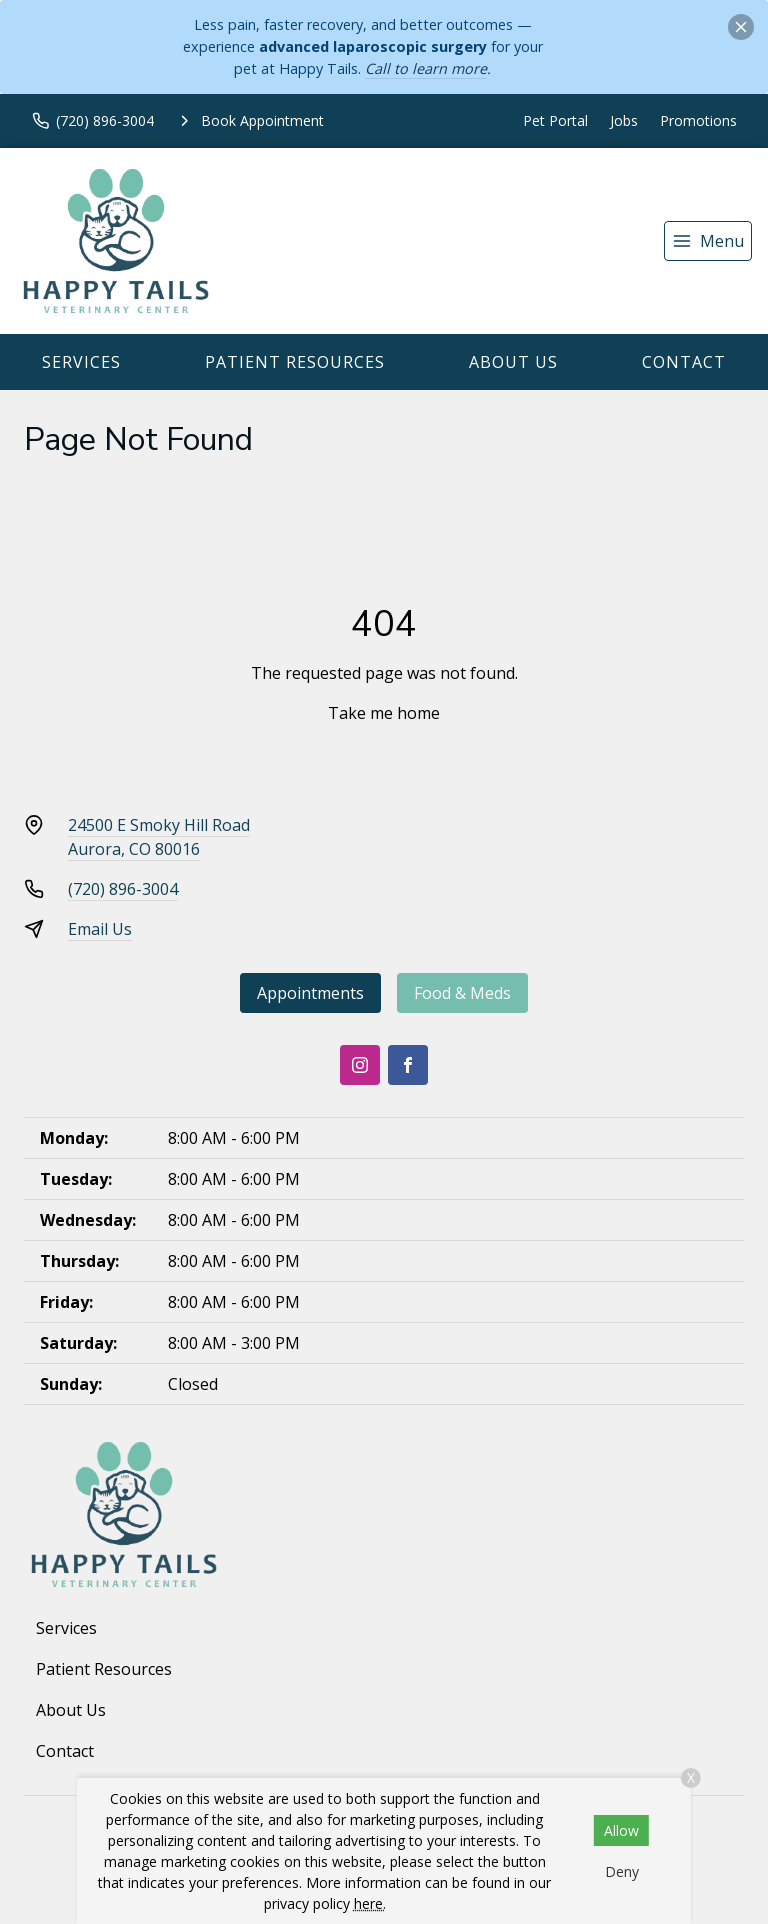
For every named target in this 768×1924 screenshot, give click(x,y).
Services (81, 362)
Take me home (384, 713)
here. (370, 1903)
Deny (622, 1871)
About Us (513, 362)
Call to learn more (426, 68)
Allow (621, 1830)
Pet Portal (555, 120)
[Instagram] (360, 1065)
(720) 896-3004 (123, 889)
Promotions (698, 120)
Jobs (624, 120)
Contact (684, 362)
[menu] (708, 241)
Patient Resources (295, 362)
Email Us (100, 929)
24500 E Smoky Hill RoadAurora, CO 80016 (159, 837)
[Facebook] (408, 1065)
